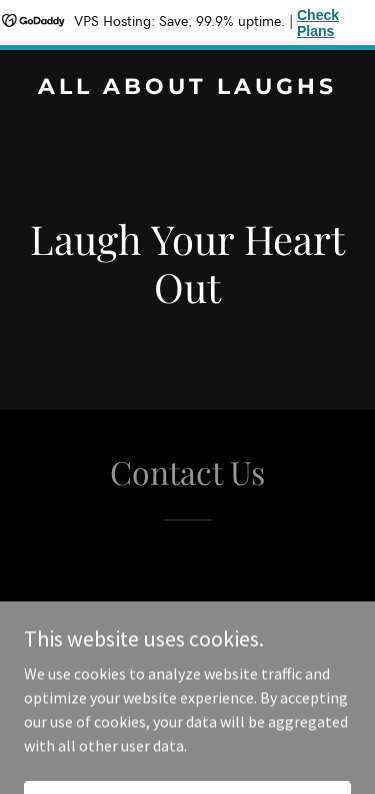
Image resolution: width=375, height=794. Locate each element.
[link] (187, 88)
